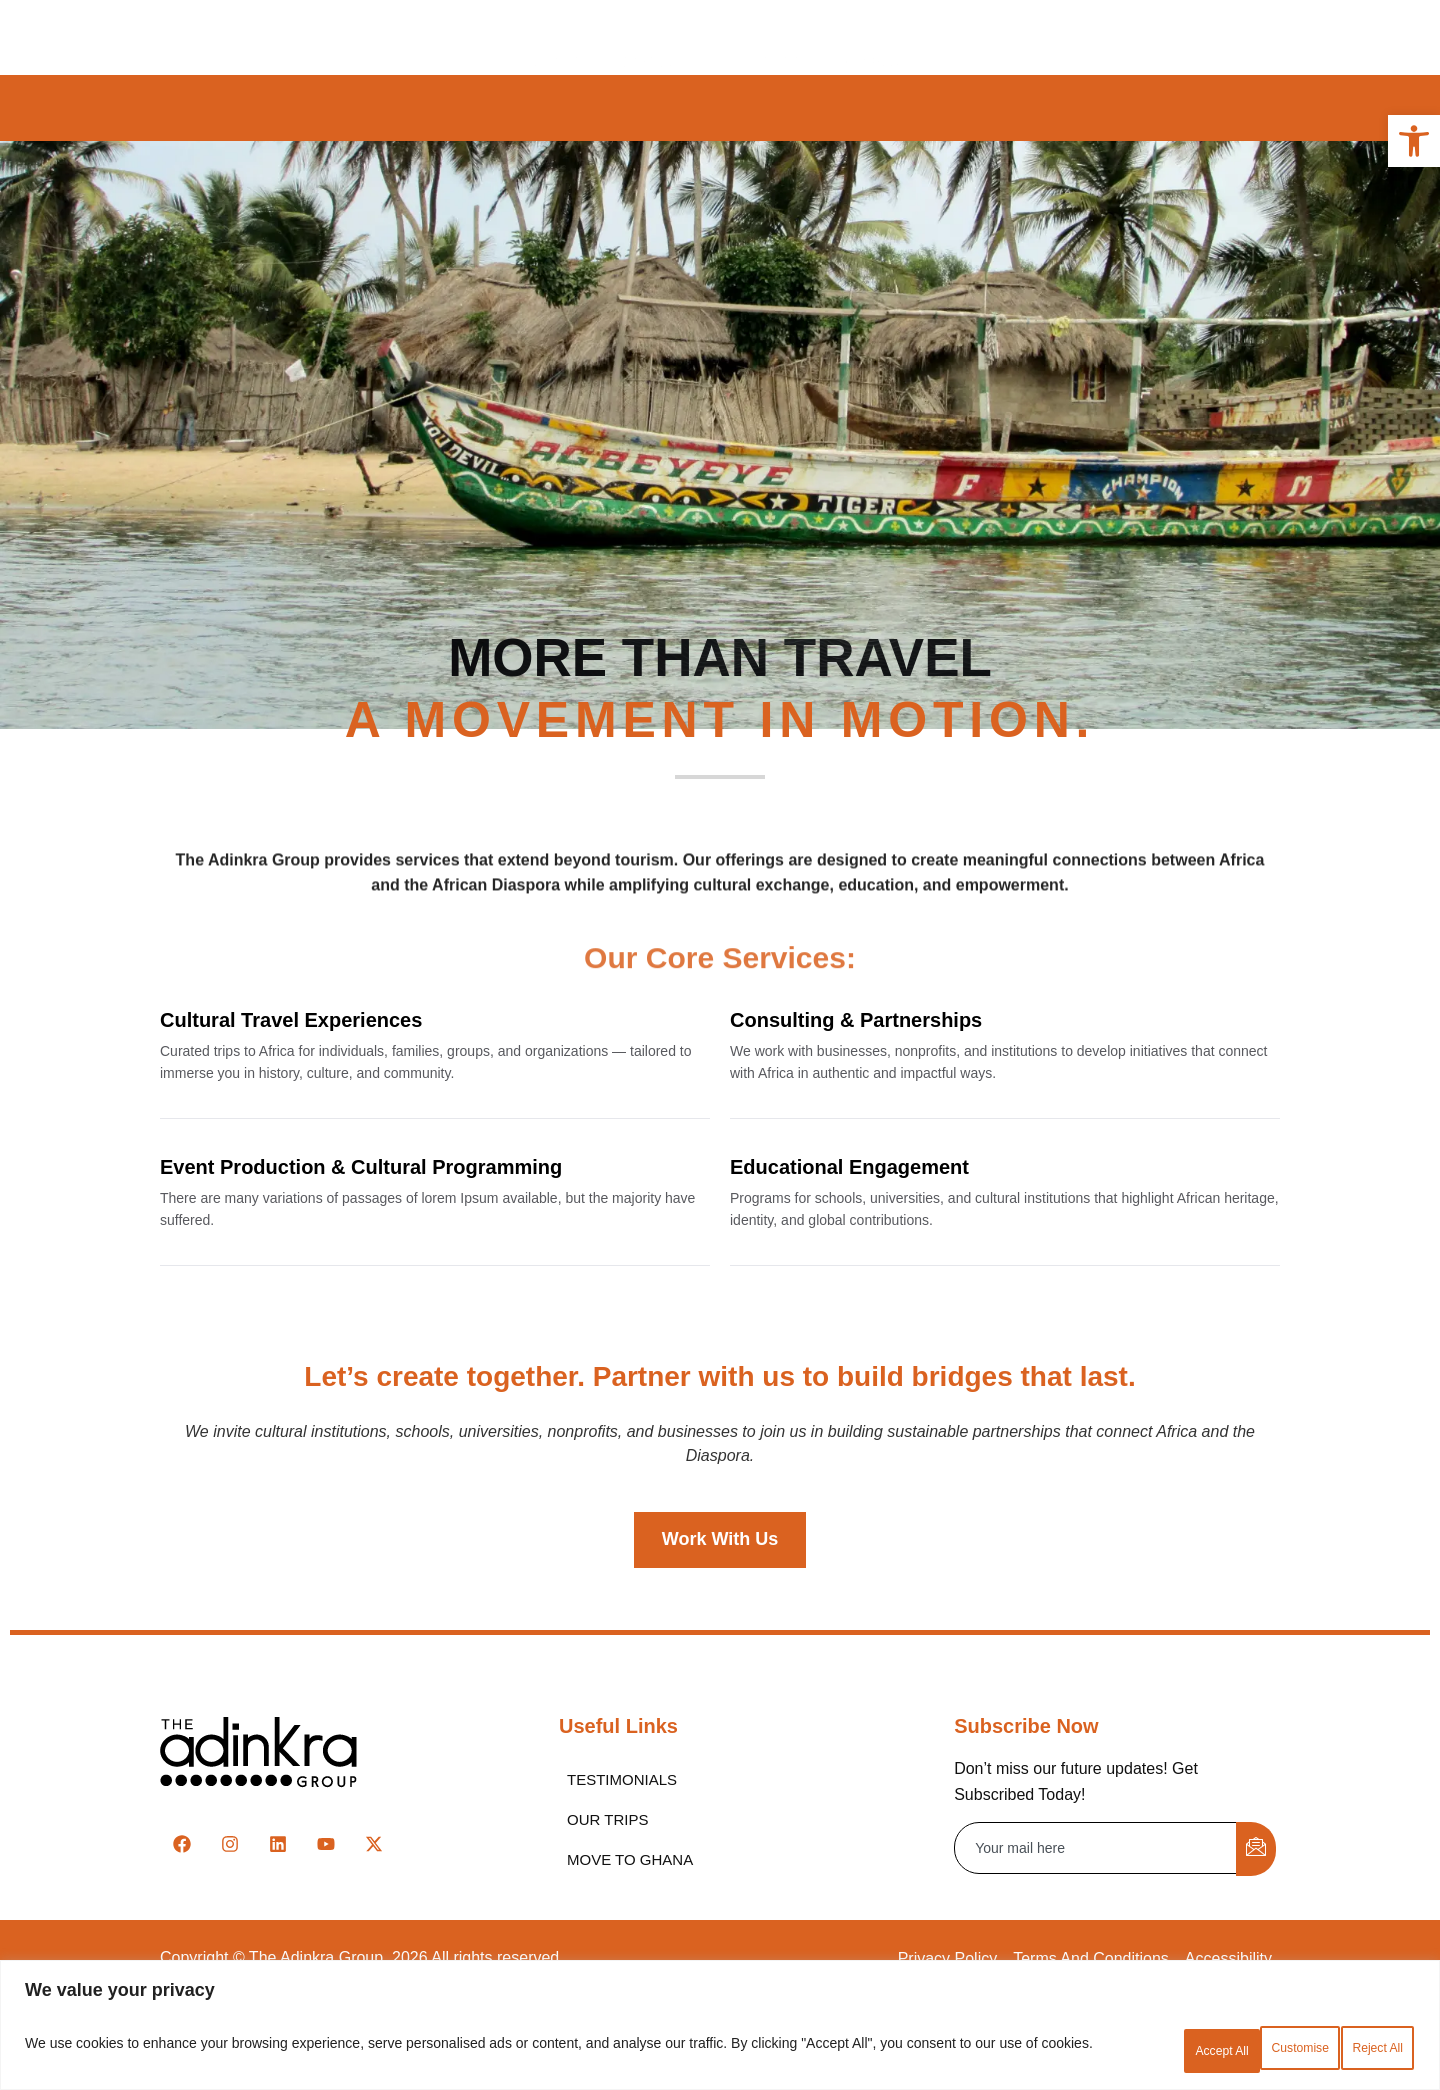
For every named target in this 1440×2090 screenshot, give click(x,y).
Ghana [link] (557, 108)
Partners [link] (815, 36)
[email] (1096, 1940)
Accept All (1355, 2049)
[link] (1414, 141)
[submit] (1256, 1941)
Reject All (1229, 2049)
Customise (1101, 2049)
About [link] (539, 36)
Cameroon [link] (663, 108)
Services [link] (707, 36)
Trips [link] (617, 36)
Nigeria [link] (773, 108)
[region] (720, 2030)
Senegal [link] (875, 108)
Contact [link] (920, 36)
